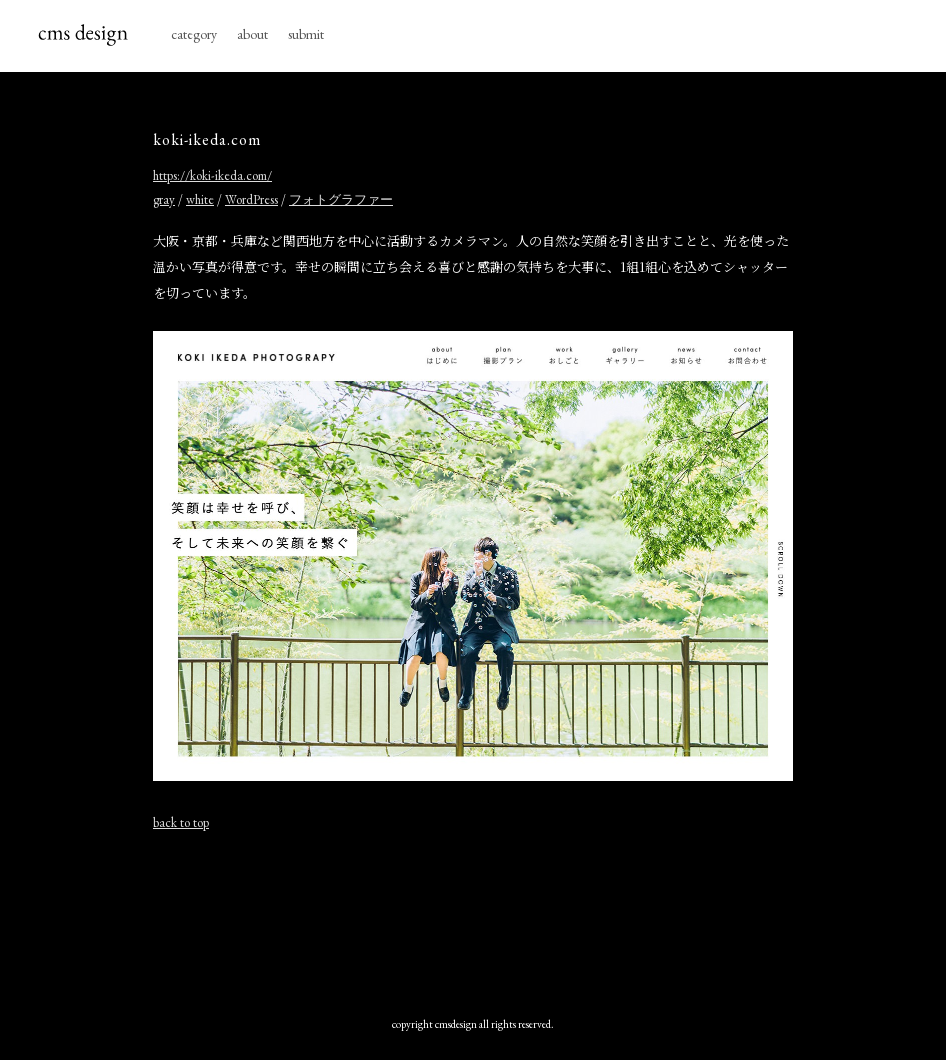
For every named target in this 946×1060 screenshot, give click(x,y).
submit (306, 34)
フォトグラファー (341, 199)
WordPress (251, 199)
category (194, 34)
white (200, 199)
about (252, 34)
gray (164, 199)
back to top (181, 822)
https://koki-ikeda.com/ (212, 175)
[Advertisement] (517, 919)
